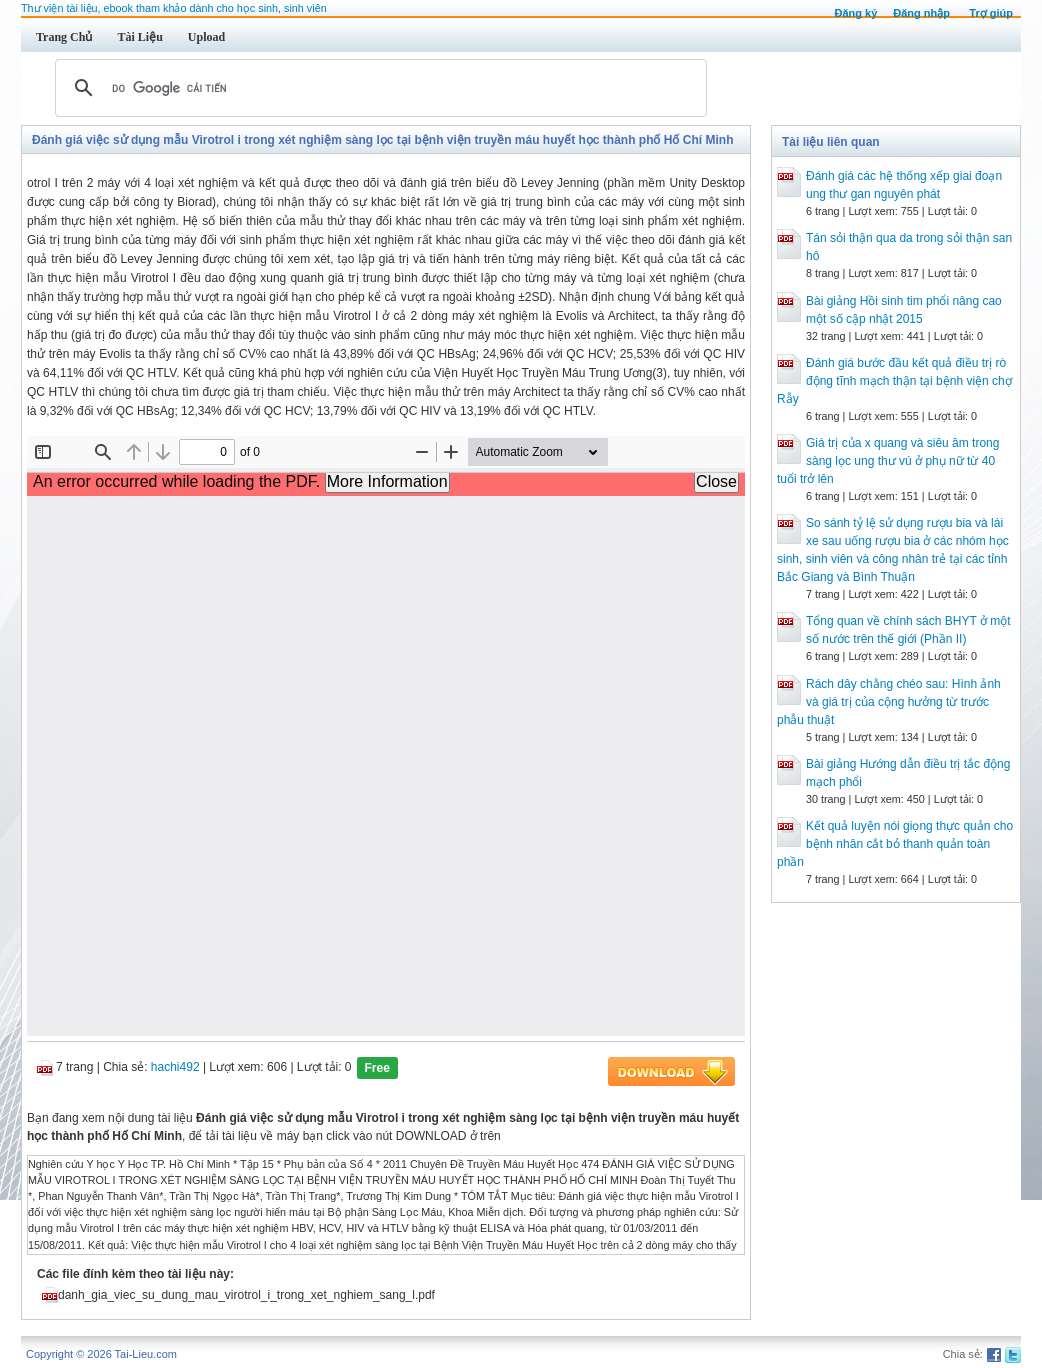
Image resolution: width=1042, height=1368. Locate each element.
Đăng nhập (921, 13)
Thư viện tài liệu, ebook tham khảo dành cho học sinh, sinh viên (174, 8)
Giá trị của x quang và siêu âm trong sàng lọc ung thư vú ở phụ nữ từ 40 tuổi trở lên (888, 461)
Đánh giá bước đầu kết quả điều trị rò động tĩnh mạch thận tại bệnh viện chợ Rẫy (894, 381)
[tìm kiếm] (378, 88)
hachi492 (175, 1067)
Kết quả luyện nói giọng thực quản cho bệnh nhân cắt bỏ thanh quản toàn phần (895, 844)
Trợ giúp (991, 13)
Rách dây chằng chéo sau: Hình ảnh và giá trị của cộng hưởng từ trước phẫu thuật (889, 702)
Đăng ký (855, 13)
